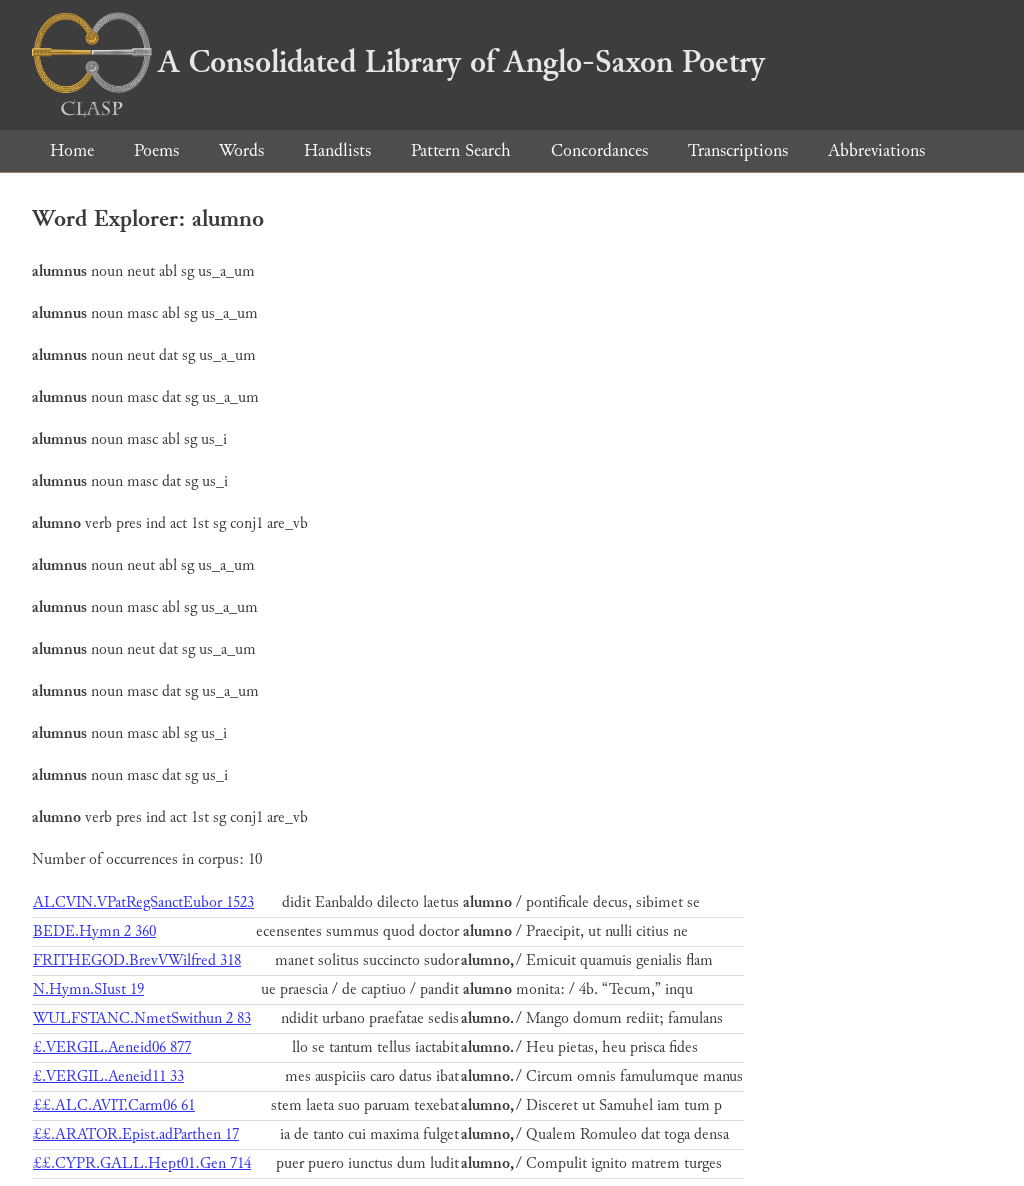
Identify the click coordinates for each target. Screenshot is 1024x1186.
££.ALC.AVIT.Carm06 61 (114, 1105)
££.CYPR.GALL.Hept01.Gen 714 (142, 1163)
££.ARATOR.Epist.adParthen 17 (136, 1134)
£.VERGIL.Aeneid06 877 (112, 1047)
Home (72, 150)
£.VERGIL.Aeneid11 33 (108, 1076)
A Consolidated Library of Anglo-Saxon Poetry (398, 62)
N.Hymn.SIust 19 (88, 989)
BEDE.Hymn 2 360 (94, 931)
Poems (156, 150)
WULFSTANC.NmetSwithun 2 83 (142, 1018)
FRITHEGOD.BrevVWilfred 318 (137, 960)
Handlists (337, 150)
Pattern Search (461, 150)
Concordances (599, 150)
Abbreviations (876, 150)
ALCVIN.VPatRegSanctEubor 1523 (143, 902)
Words (241, 150)
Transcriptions (738, 150)
